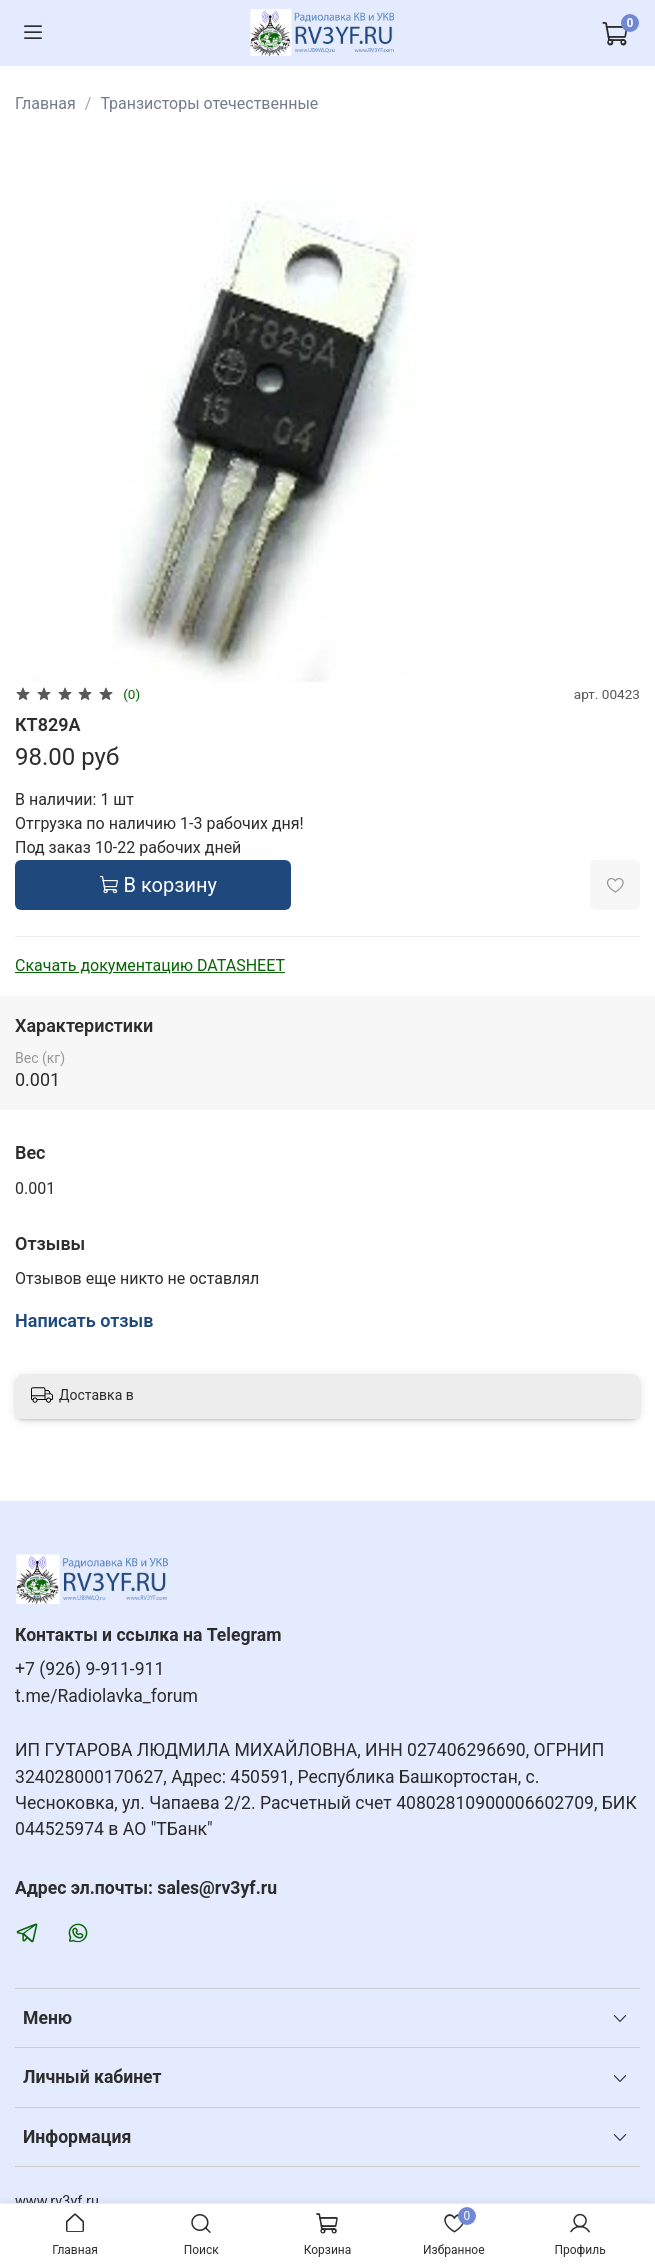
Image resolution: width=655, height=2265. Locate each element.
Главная (45, 103)
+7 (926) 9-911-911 (89, 1669)
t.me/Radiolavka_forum (106, 1696)
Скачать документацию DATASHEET (150, 965)
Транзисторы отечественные (209, 103)
